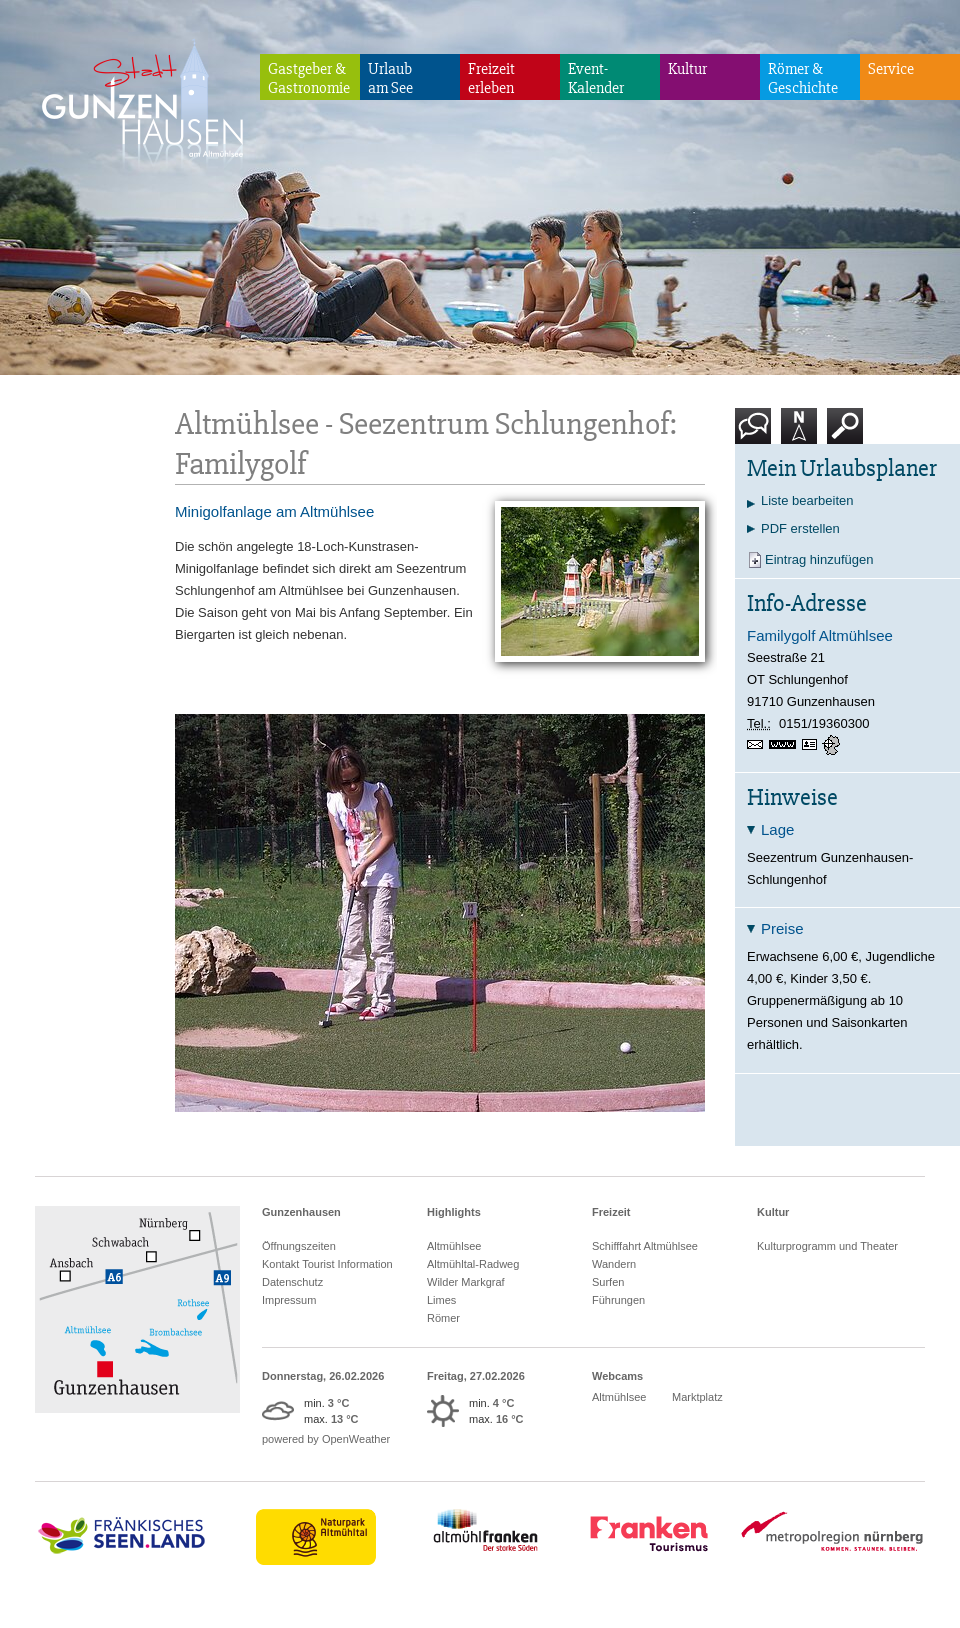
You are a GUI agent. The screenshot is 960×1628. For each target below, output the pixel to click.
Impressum (289, 1300)
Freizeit (611, 1212)
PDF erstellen (800, 528)
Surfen (608, 1282)
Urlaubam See (390, 78)
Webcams (617, 1376)
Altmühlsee (454, 1246)
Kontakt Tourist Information (327, 1264)
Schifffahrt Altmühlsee (645, 1246)
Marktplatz (697, 1397)
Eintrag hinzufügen (819, 559)
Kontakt (757, 433)
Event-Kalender (596, 78)
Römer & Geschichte (803, 78)
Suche (845, 433)
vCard (812, 745)
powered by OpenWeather (326, 1439)
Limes (441, 1300)
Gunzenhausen (301, 1212)
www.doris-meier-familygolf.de (785, 746)
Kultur (687, 69)
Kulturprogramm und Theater (827, 1246)
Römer (443, 1318)
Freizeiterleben (491, 78)
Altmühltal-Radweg (473, 1264)
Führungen (618, 1300)
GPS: (833, 745)
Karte (799, 433)
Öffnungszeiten (299, 1246)
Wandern (614, 1264)
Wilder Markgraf (466, 1282)
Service (891, 69)
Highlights (454, 1212)
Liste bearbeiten (807, 500)
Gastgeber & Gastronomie (309, 78)
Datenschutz (292, 1282)
